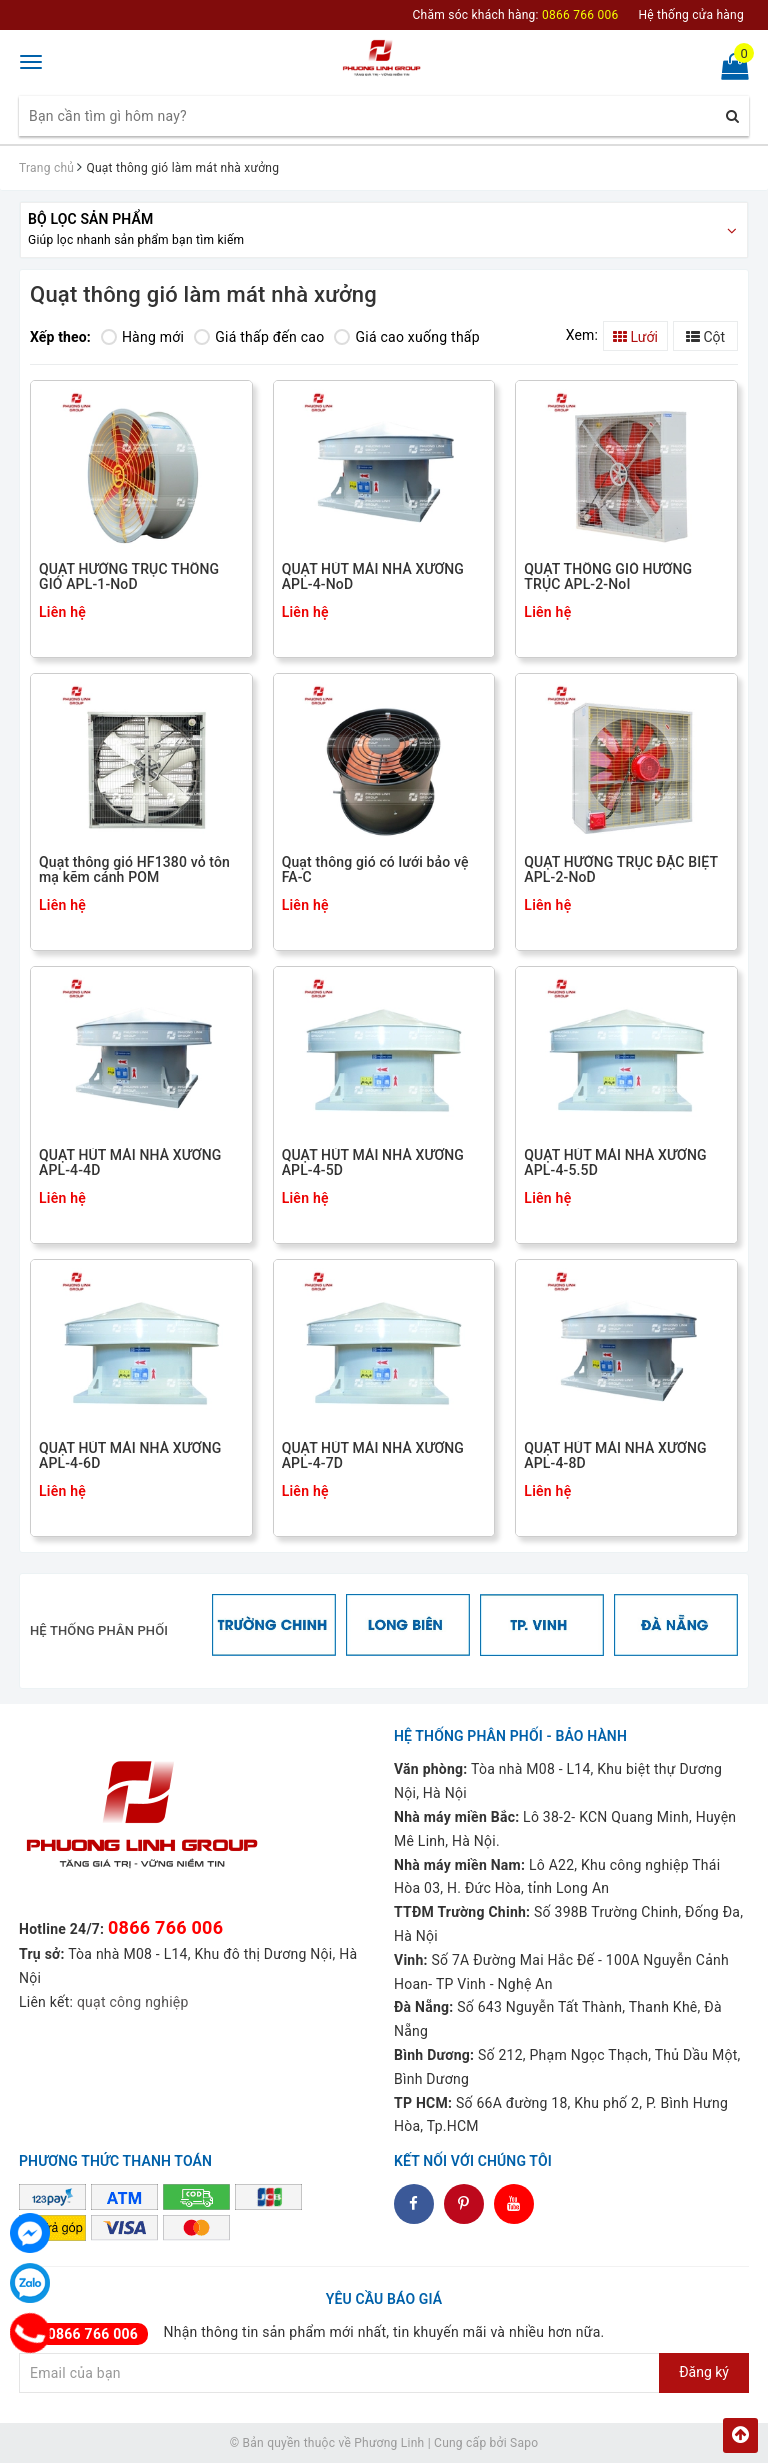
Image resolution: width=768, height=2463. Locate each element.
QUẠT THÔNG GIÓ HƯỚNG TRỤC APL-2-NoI (608, 577)
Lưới (635, 337)
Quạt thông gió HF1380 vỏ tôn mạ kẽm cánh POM (134, 870)
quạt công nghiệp (133, 2002)
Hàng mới (142, 337)
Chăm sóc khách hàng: (516, 15)
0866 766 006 (165, 1927)
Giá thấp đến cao (259, 337)
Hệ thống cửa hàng (691, 15)
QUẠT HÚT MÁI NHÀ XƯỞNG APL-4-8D (615, 1456)
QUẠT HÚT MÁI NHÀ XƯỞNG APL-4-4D (130, 1163)
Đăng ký (704, 2372)
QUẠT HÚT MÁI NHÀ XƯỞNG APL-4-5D (373, 1163)
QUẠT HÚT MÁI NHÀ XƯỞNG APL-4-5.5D (615, 1163)
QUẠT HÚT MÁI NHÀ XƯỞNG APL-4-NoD (373, 577)
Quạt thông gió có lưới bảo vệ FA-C (375, 870)
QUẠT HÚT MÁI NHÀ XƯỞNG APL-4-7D (373, 1456)
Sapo (524, 2443)
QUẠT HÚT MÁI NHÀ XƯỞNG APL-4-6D (130, 1456)
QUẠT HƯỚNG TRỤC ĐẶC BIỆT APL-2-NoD (620, 870)
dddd (464, 2204)
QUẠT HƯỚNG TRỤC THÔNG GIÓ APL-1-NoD (129, 577)
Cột (705, 337)
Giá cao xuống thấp (406, 337)
